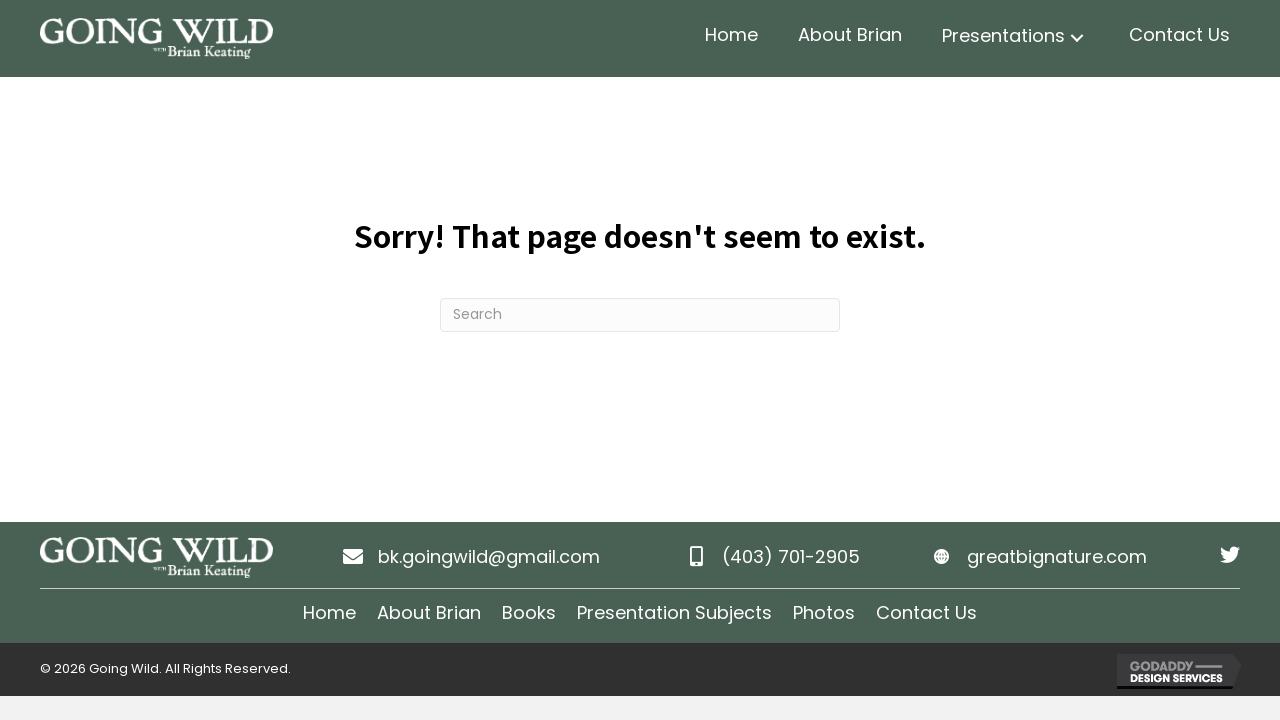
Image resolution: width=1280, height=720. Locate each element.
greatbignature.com (1057, 556)
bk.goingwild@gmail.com (489, 556)
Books (529, 612)
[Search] (640, 315)
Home (329, 612)
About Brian (429, 612)
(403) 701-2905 (791, 556)
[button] (1077, 38)
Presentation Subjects (674, 612)
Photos (824, 612)
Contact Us (926, 612)
